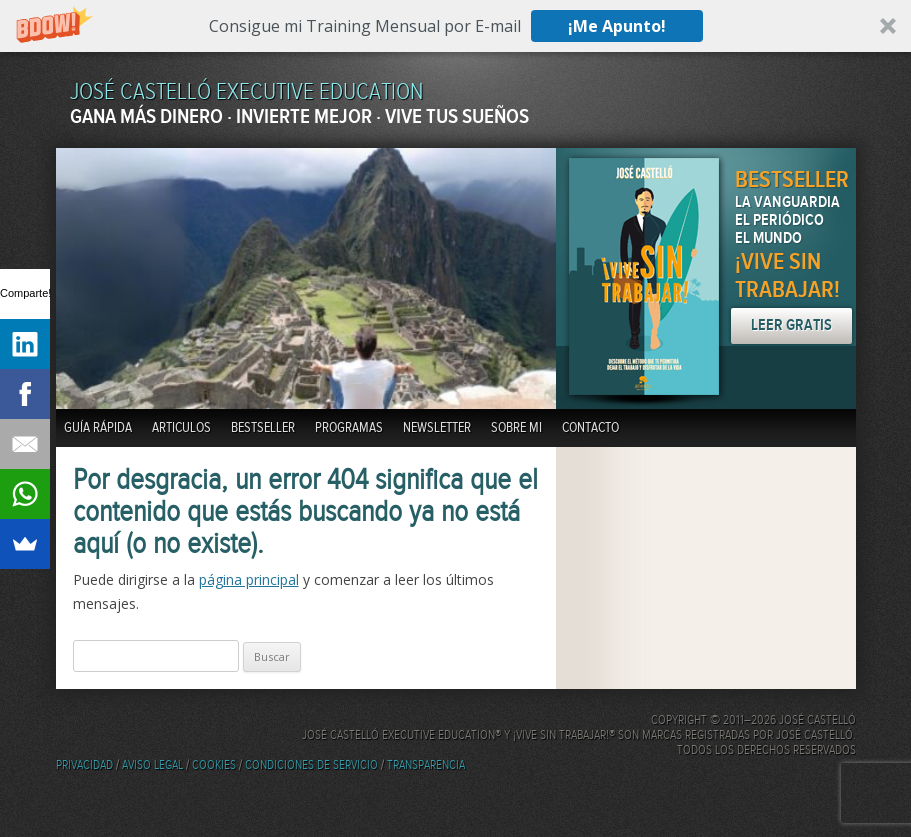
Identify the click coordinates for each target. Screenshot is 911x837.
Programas (349, 428)
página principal (249, 579)
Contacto (590, 428)
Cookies (214, 765)
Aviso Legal (152, 765)
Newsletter (437, 428)
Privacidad (84, 765)
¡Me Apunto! (617, 26)
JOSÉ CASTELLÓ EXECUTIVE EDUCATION (246, 92)
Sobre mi (516, 428)
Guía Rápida (98, 428)
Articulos (181, 428)
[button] (455, 26)
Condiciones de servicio (311, 765)
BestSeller (263, 428)
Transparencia (426, 765)
